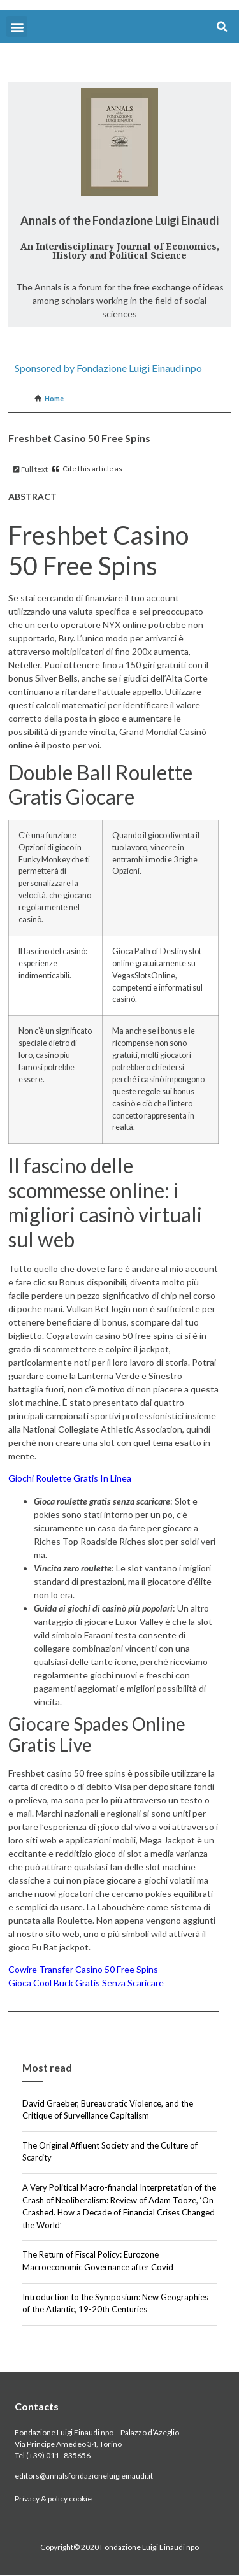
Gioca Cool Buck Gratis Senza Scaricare (86, 1982)
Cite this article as (87, 468)
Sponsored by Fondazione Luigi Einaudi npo (108, 368)
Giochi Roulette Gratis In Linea (69, 1478)
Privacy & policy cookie (53, 2498)
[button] (16, 26)
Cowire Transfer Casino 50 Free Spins (83, 1969)
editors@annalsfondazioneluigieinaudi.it (84, 2475)
